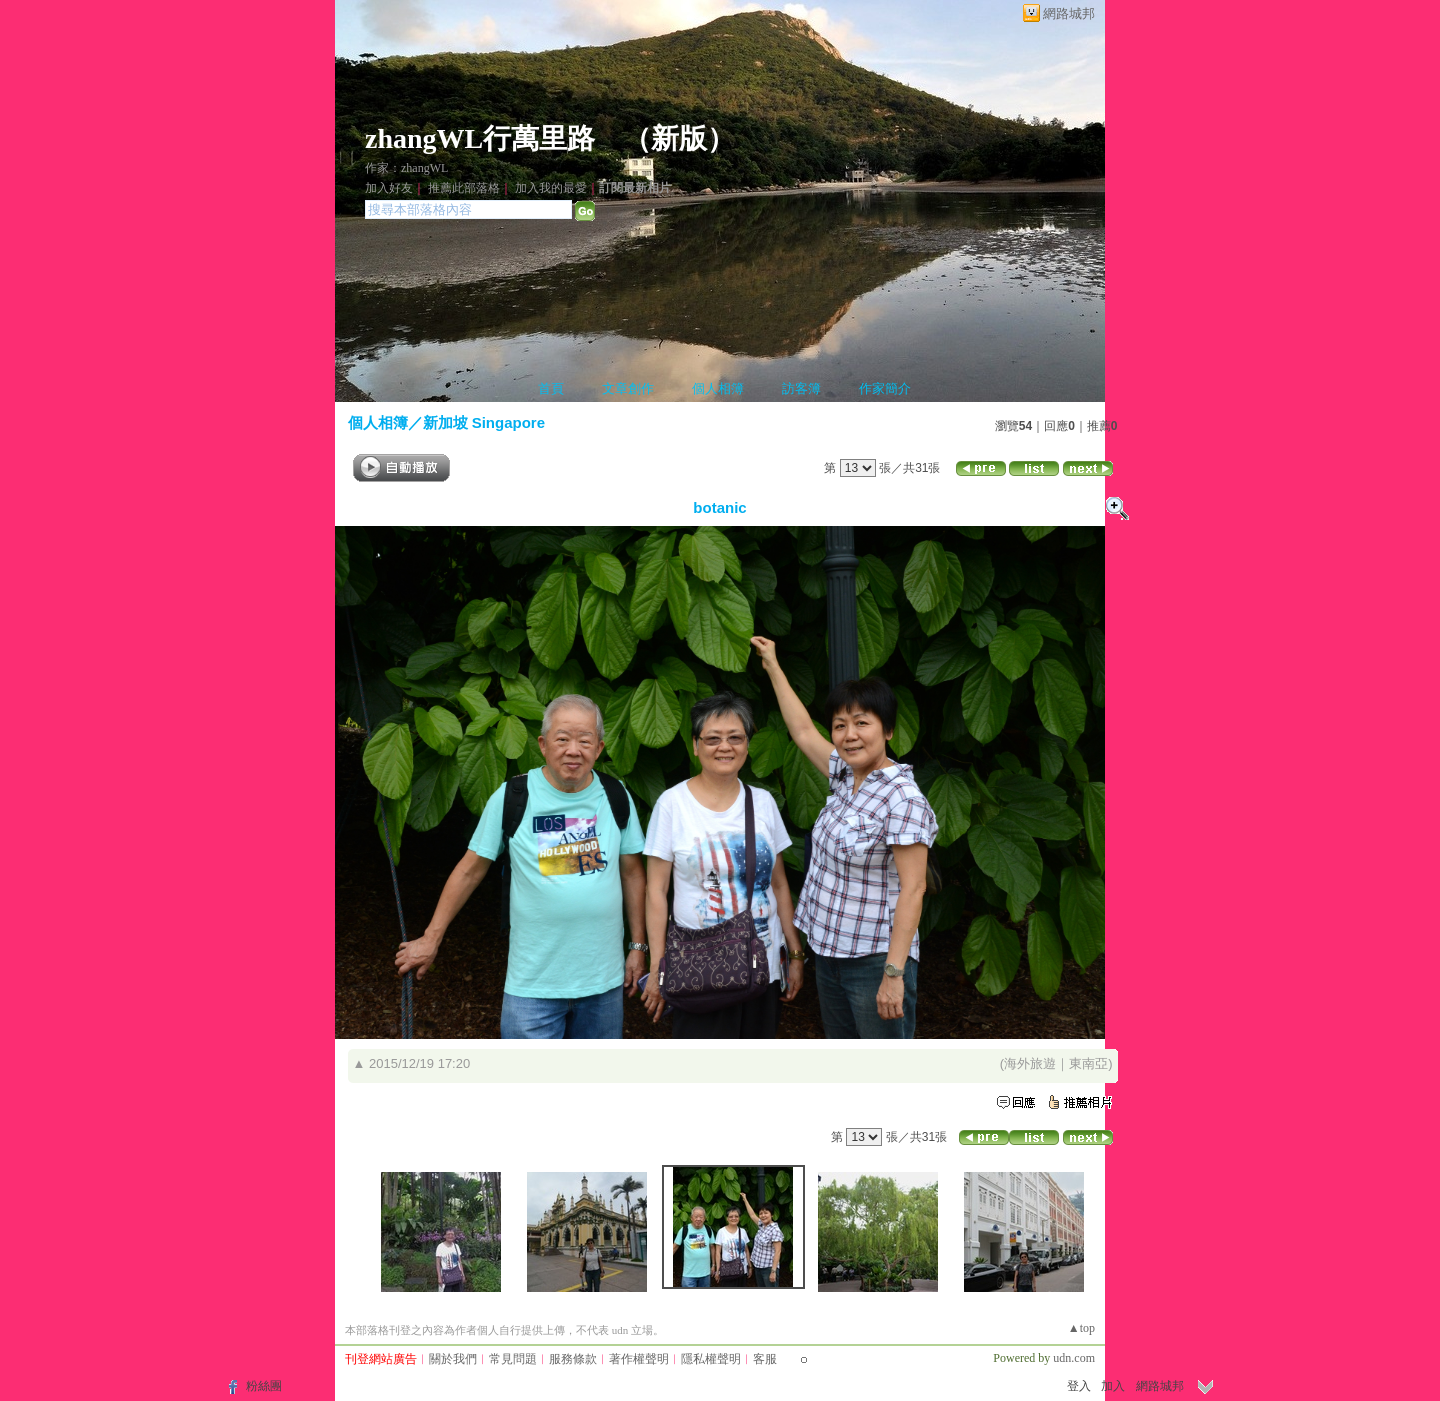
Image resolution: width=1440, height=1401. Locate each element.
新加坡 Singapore (484, 422)
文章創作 (628, 388)
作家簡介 (885, 388)
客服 (765, 1359)
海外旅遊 (1030, 1063)
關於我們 (453, 1359)
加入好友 (389, 188)
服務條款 (573, 1359)
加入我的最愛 (551, 188)
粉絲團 (264, 1386)
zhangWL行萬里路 (480, 138)
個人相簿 (718, 388)
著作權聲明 (639, 1359)
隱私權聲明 (711, 1359)
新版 (679, 138)
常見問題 (513, 1359)
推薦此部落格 (464, 188)
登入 (1079, 1386)
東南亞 (1088, 1063)
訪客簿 (801, 388)
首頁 (551, 388)
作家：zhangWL (406, 168)
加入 (1113, 1386)
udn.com (1074, 1358)
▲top (1081, 1328)
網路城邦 (1069, 13)
